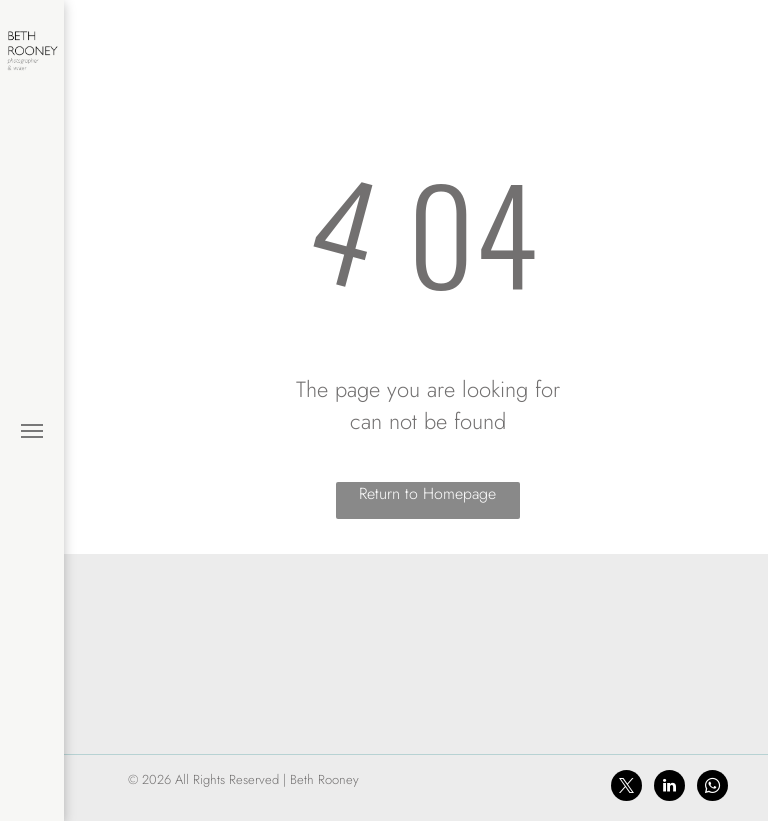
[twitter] (626, 788)
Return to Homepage (427, 493)
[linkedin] (669, 788)
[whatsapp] (712, 788)
